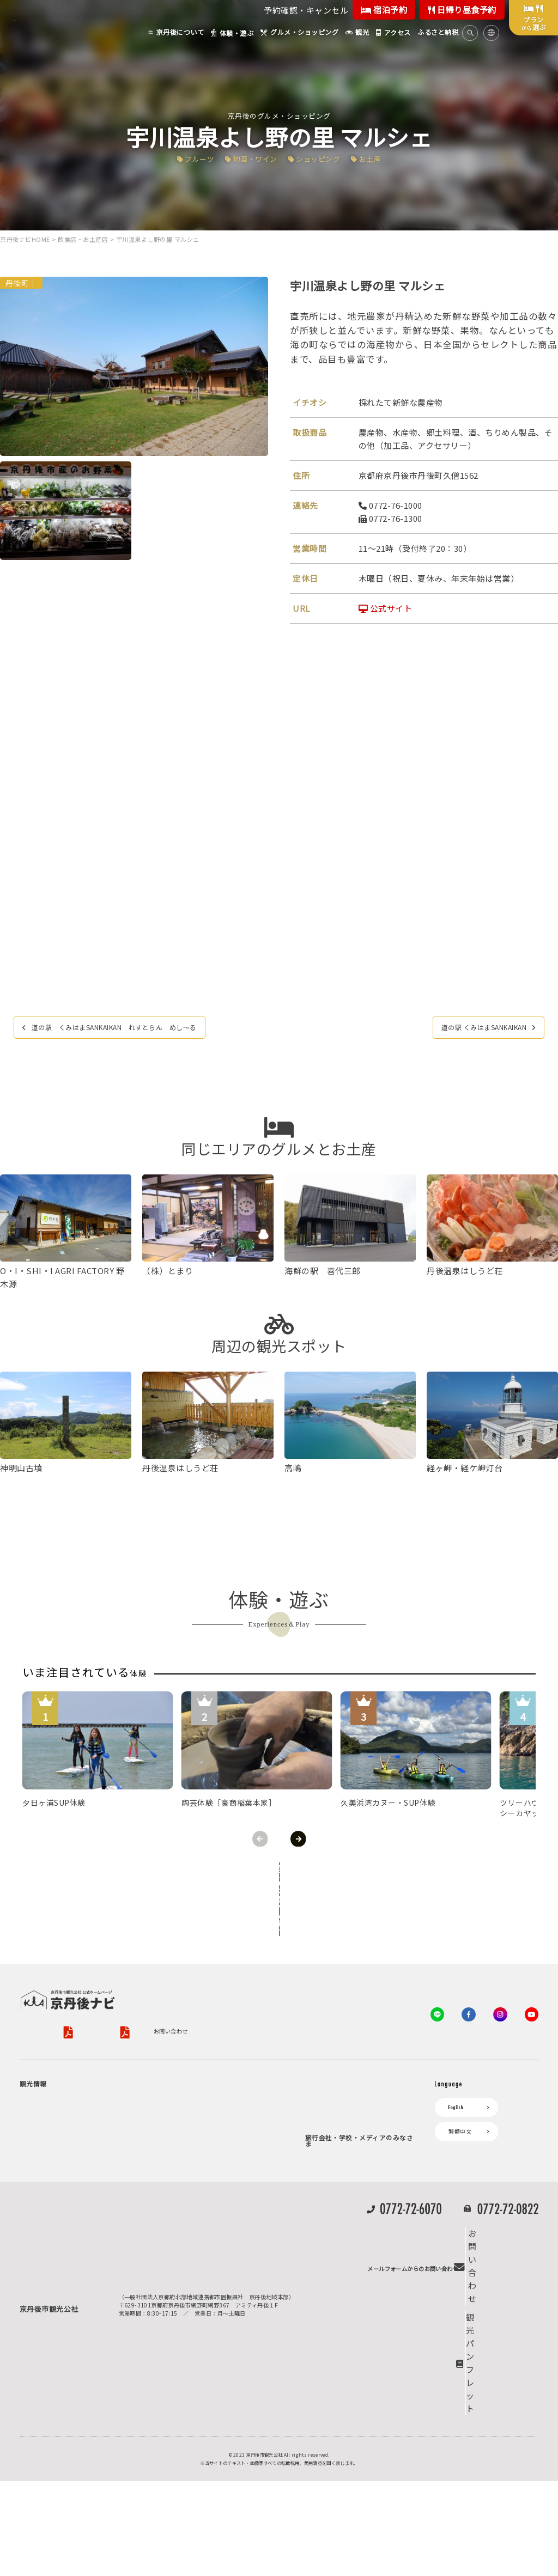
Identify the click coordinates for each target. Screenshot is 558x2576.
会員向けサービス (333, 2088)
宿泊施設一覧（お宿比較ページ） (232, 2114)
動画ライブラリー (333, 2277)
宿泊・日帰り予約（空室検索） (229, 2088)
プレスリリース (330, 2240)
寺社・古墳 (64, 2192)
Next (298, 1839)
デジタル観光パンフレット (199, 2207)
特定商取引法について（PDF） (364, 1976)
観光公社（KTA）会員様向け (348, 2040)
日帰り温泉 (64, 2140)
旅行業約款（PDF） (215, 1976)
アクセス (176, 2132)
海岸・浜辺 (64, 2101)
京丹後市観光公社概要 (48, 1977)
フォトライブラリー (336, 2259)
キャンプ (36, 2317)
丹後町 (17, 283)
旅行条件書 (275, 1977)
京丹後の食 (64, 2261)
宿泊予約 (384, 9)
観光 (31, 2280)
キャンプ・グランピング (81, 2114)
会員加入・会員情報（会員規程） (353, 2143)
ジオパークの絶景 (72, 2088)
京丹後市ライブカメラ (193, 2188)
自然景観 (61, 2127)
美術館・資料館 (69, 2179)
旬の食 (58, 2153)
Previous (260, 1839)
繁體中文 (459, 2088)
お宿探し (176, 2069)
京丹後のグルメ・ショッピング (279, 115)
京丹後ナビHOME (25, 239)
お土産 (381, 158)
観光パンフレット (502, 2473)
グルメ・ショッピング (53, 2242)
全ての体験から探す (277, 1872)
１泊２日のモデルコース (81, 2205)
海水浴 (33, 2298)
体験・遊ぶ (39, 2224)
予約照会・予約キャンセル (224, 2101)
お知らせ (176, 2151)
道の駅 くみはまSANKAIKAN (470, 1028)
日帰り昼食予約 (462, 9)
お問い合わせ (36, 1991)
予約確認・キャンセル (306, 10)
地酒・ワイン (252, 158)
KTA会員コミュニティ (339, 2069)
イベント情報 (182, 2169)
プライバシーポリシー (125, 1977)
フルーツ (190, 158)
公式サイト (386, 608)
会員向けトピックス (336, 2106)
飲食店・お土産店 (83, 239)
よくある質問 (182, 2244)
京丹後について (45, 2069)
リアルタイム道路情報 (193, 2225)
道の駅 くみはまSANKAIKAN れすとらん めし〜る (137, 1028)
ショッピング (323, 158)
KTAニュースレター (336, 2125)
